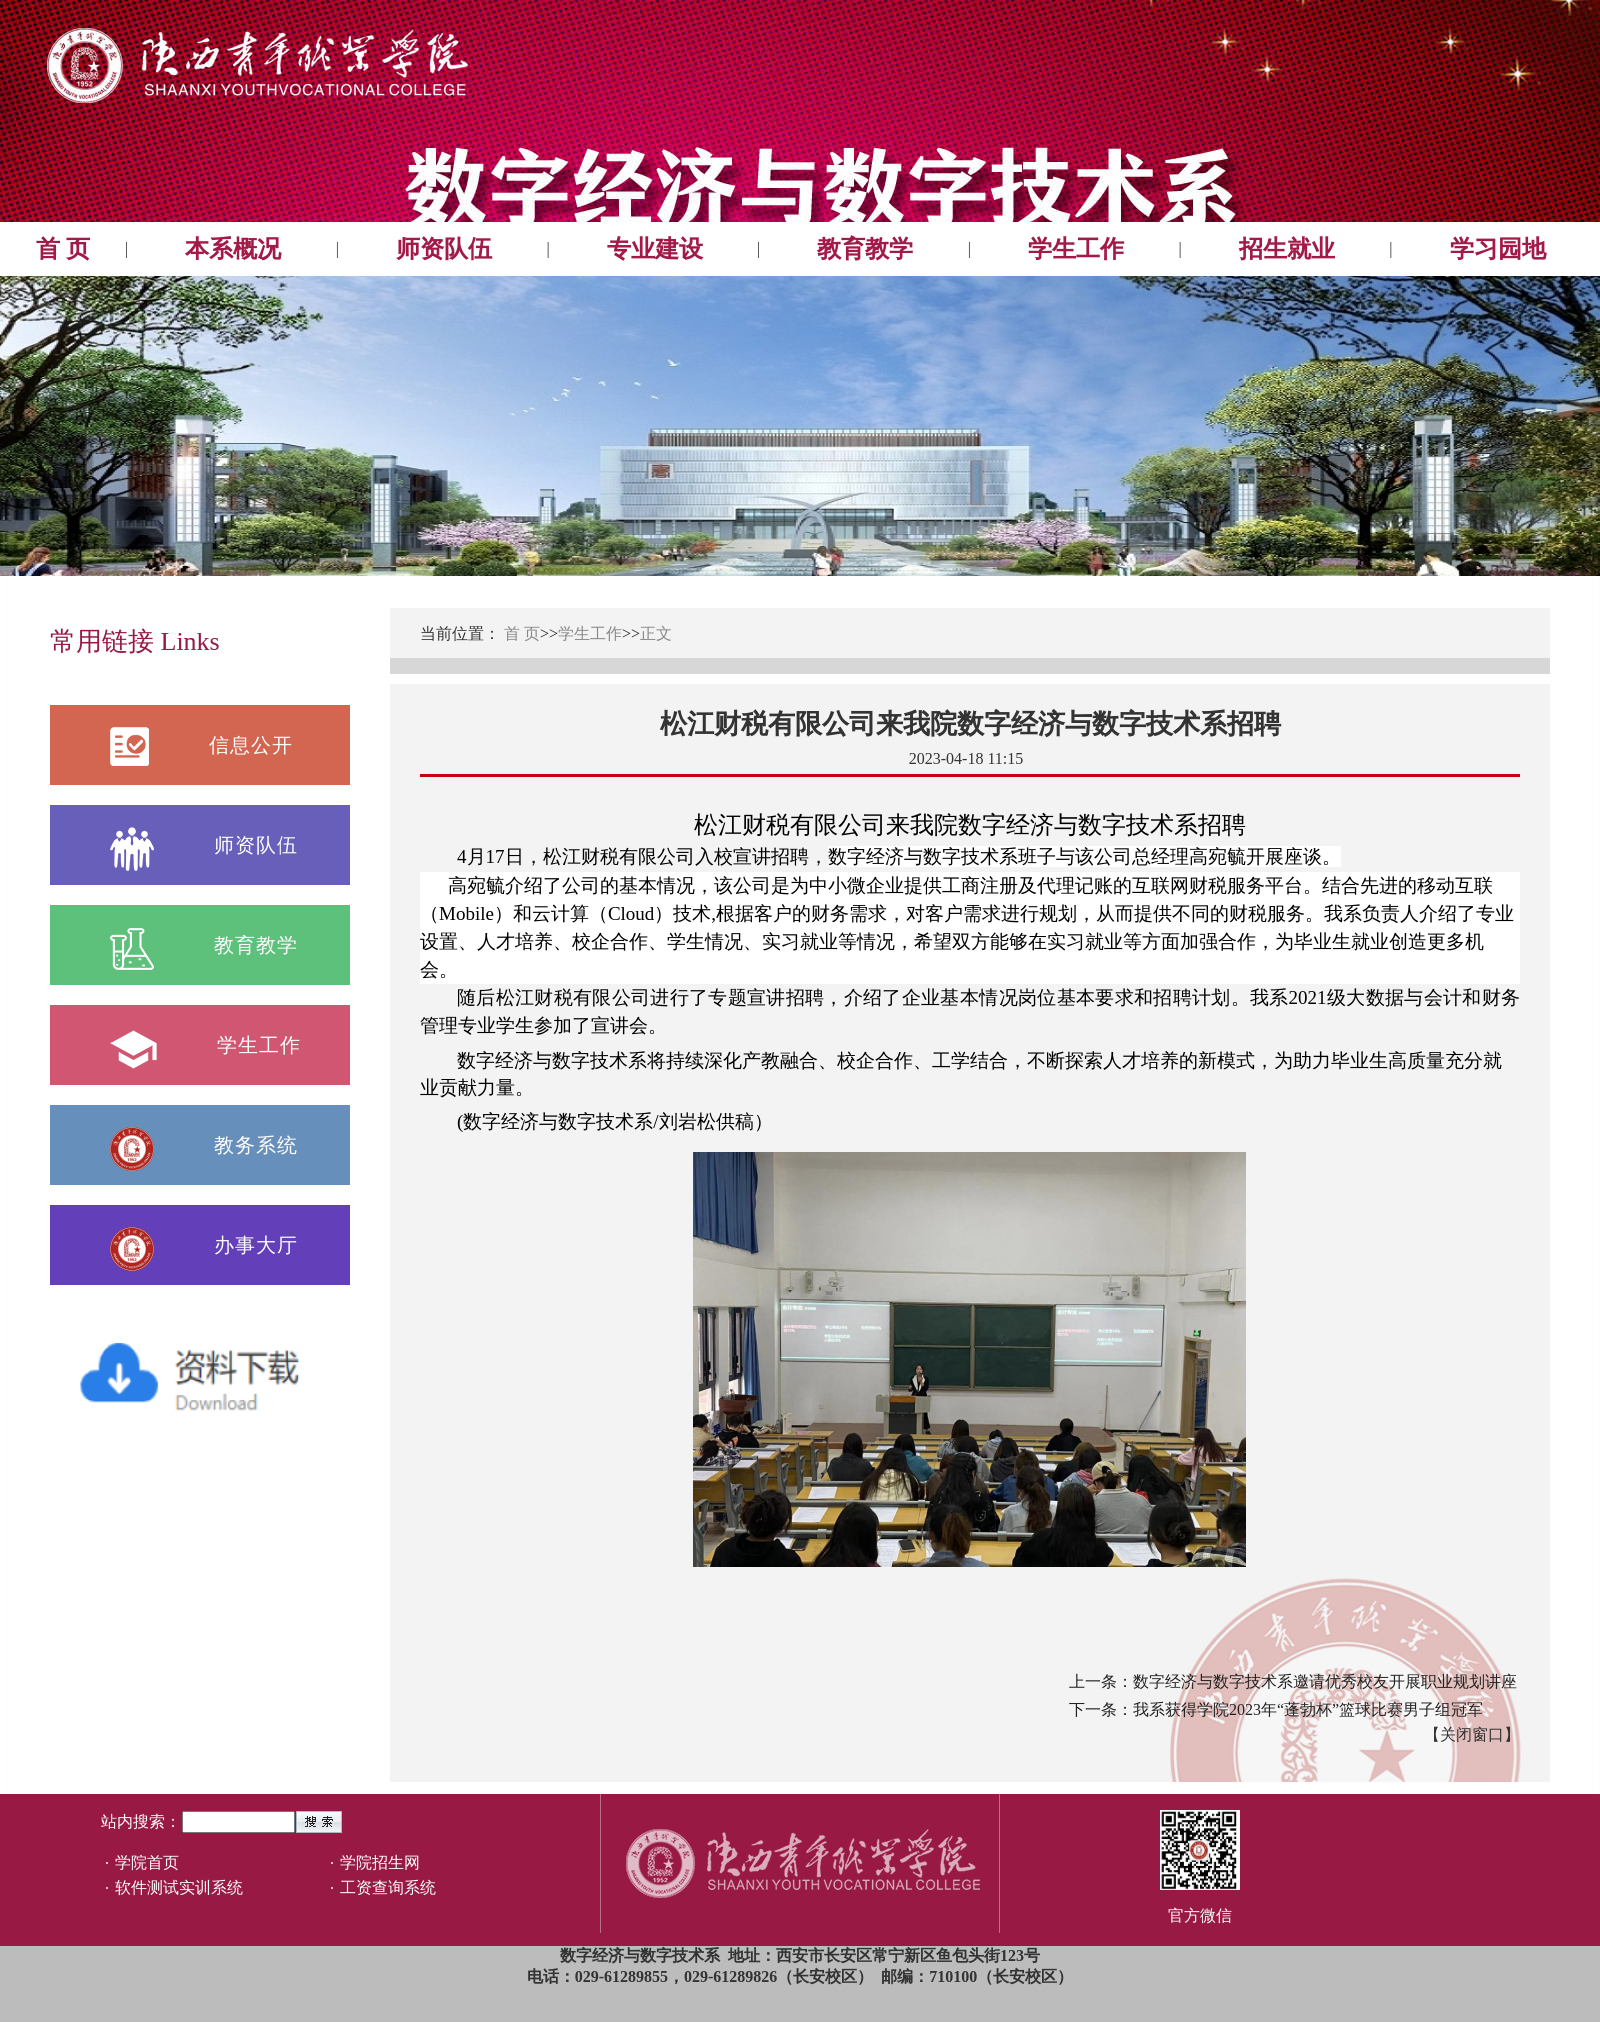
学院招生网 (380, 1862)
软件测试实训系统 (179, 1887)
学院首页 (147, 1862)
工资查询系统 (388, 1887)
